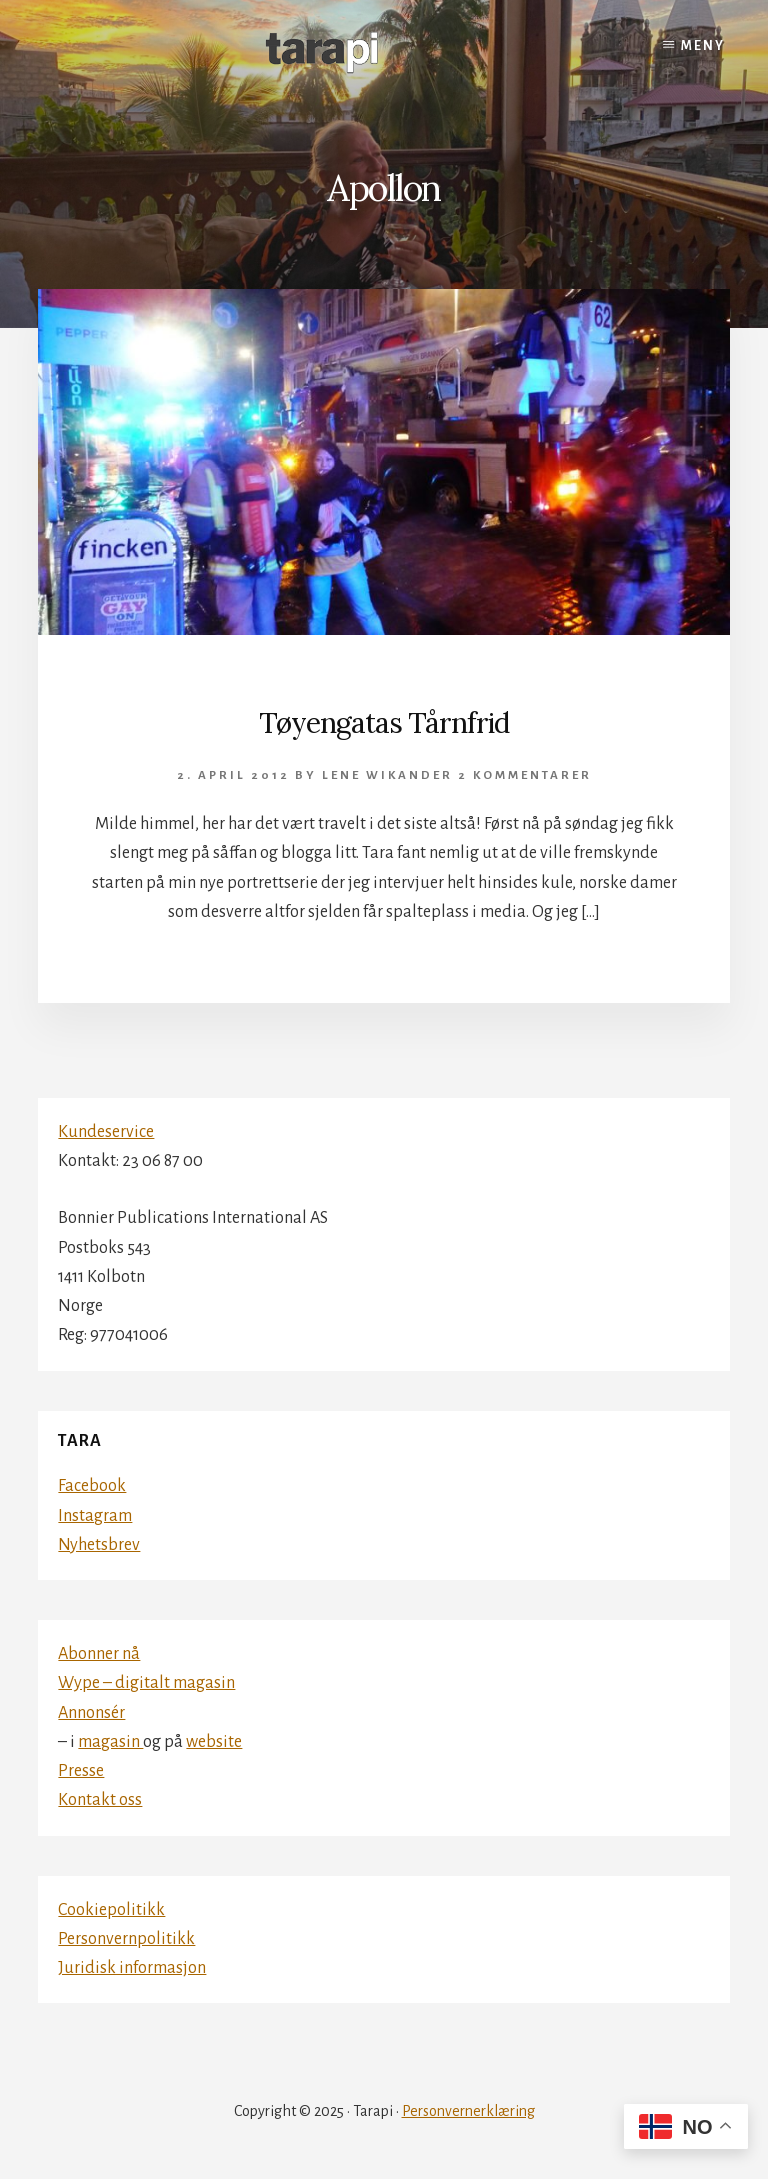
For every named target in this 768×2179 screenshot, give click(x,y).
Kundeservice (106, 1132)
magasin (110, 1742)
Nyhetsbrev (99, 1545)
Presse (81, 1771)
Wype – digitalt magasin (146, 1683)
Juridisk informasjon (132, 1968)
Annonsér (91, 1713)
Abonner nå (99, 1654)
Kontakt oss (100, 1800)
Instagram (95, 1516)
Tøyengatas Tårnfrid (384, 723)
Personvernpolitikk (126, 1939)
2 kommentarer (525, 775)
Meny (703, 46)
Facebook (92, 1486)
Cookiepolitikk (111, 1910)
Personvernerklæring (468, 2111)
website (214, 1742)
